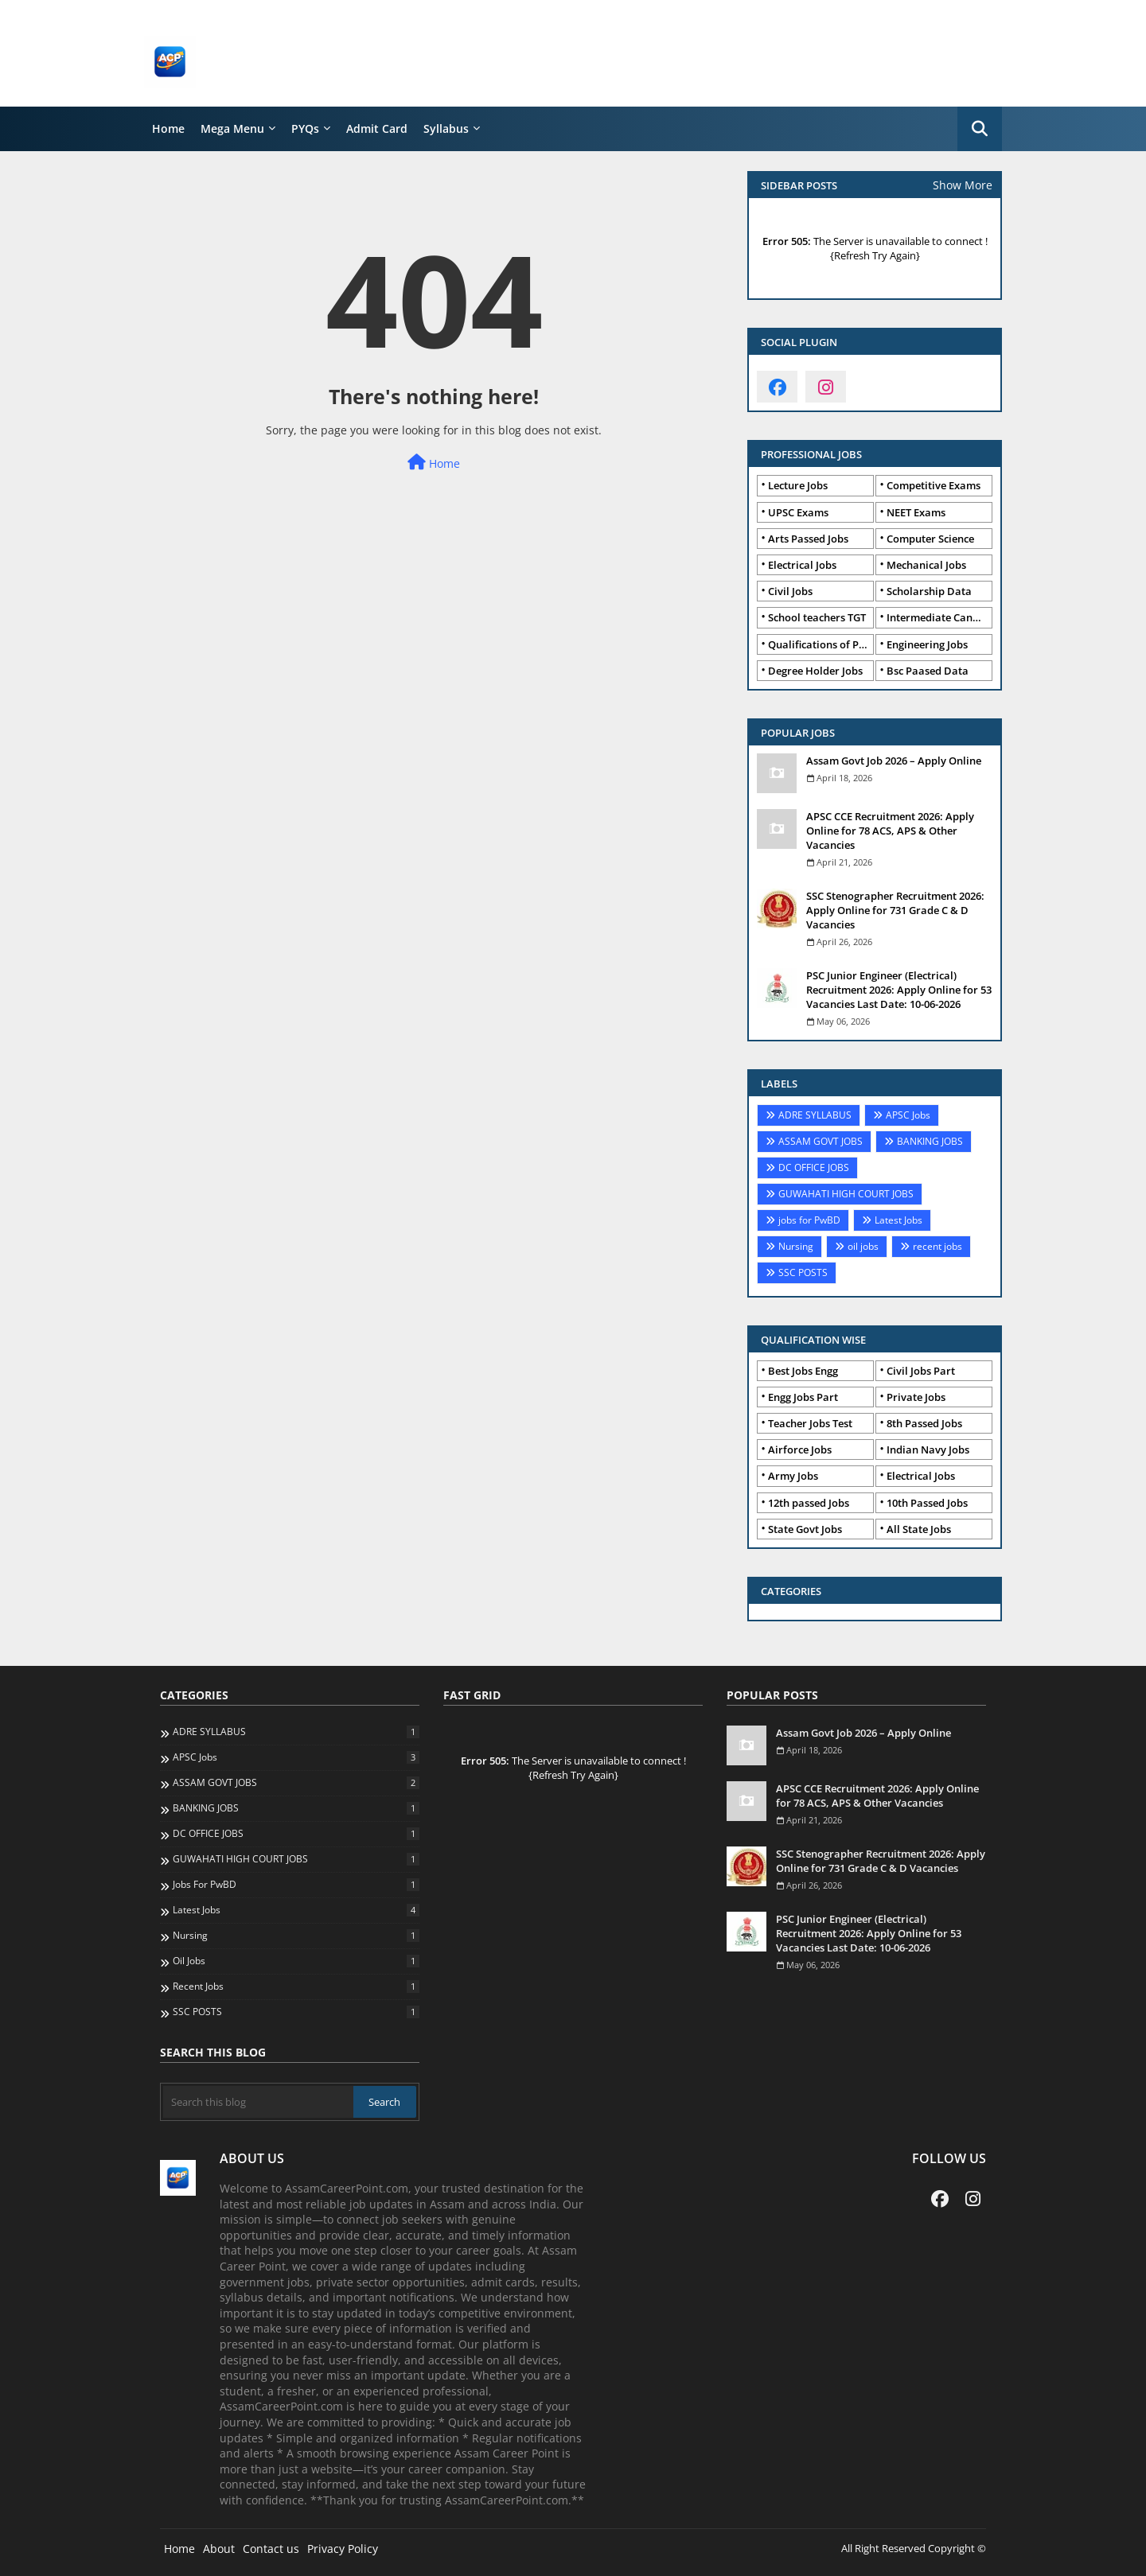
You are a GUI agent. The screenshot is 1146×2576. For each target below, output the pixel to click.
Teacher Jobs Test (810, 1423)
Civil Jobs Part (921, 1371)
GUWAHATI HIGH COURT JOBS (846, 1193)
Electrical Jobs (802, 565)
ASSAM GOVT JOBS (820, 1141)
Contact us (271, 2548)
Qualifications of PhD (820, 644)
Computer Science (930, 538)
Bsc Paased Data (928, 670)
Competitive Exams (933, 485)
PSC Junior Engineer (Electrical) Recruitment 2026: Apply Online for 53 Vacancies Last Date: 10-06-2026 (899, 989)
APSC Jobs (908, 1115)
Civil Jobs (790, 591)
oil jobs (863, 1246)
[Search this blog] (258, 2102)
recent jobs (937, 1246)
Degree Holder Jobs (815, 670)
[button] (979, 129)
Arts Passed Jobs (808, 538)
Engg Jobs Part (803, 1397)
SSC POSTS (803, 1272)
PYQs (305, 128)
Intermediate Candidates (939, 617)
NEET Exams (916, 512)
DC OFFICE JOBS (813, 1167)
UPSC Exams (798, 512)
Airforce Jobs (800, 1449)
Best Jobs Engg (803, 1371)
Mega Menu (232, 128)
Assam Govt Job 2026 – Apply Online (893, 760)
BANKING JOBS (930, 1141)
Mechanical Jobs (926, 565)
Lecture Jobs (798, 485)
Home (168, 128)
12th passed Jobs (808, 1503)
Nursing (795, 1246)
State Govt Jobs (805, 1529)
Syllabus (446, 128)
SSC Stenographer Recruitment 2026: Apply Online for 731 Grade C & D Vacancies (895, 910)
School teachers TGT (817, 617)
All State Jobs (919, 1529)
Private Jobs (916, 1397)
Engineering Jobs (927, 644)
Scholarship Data (929, 591)
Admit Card (376, 128)
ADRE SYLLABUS (815, 1115)
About (219, 2548)
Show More (962, 185)
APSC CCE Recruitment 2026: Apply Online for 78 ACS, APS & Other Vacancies (890, 830)
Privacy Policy (342, 2548)
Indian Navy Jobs (928, 1449)
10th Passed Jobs (927, 1503)
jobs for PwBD (809, 1220)
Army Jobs (793, 1476)
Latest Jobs (898, 1220)
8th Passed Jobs (924, 1423)
